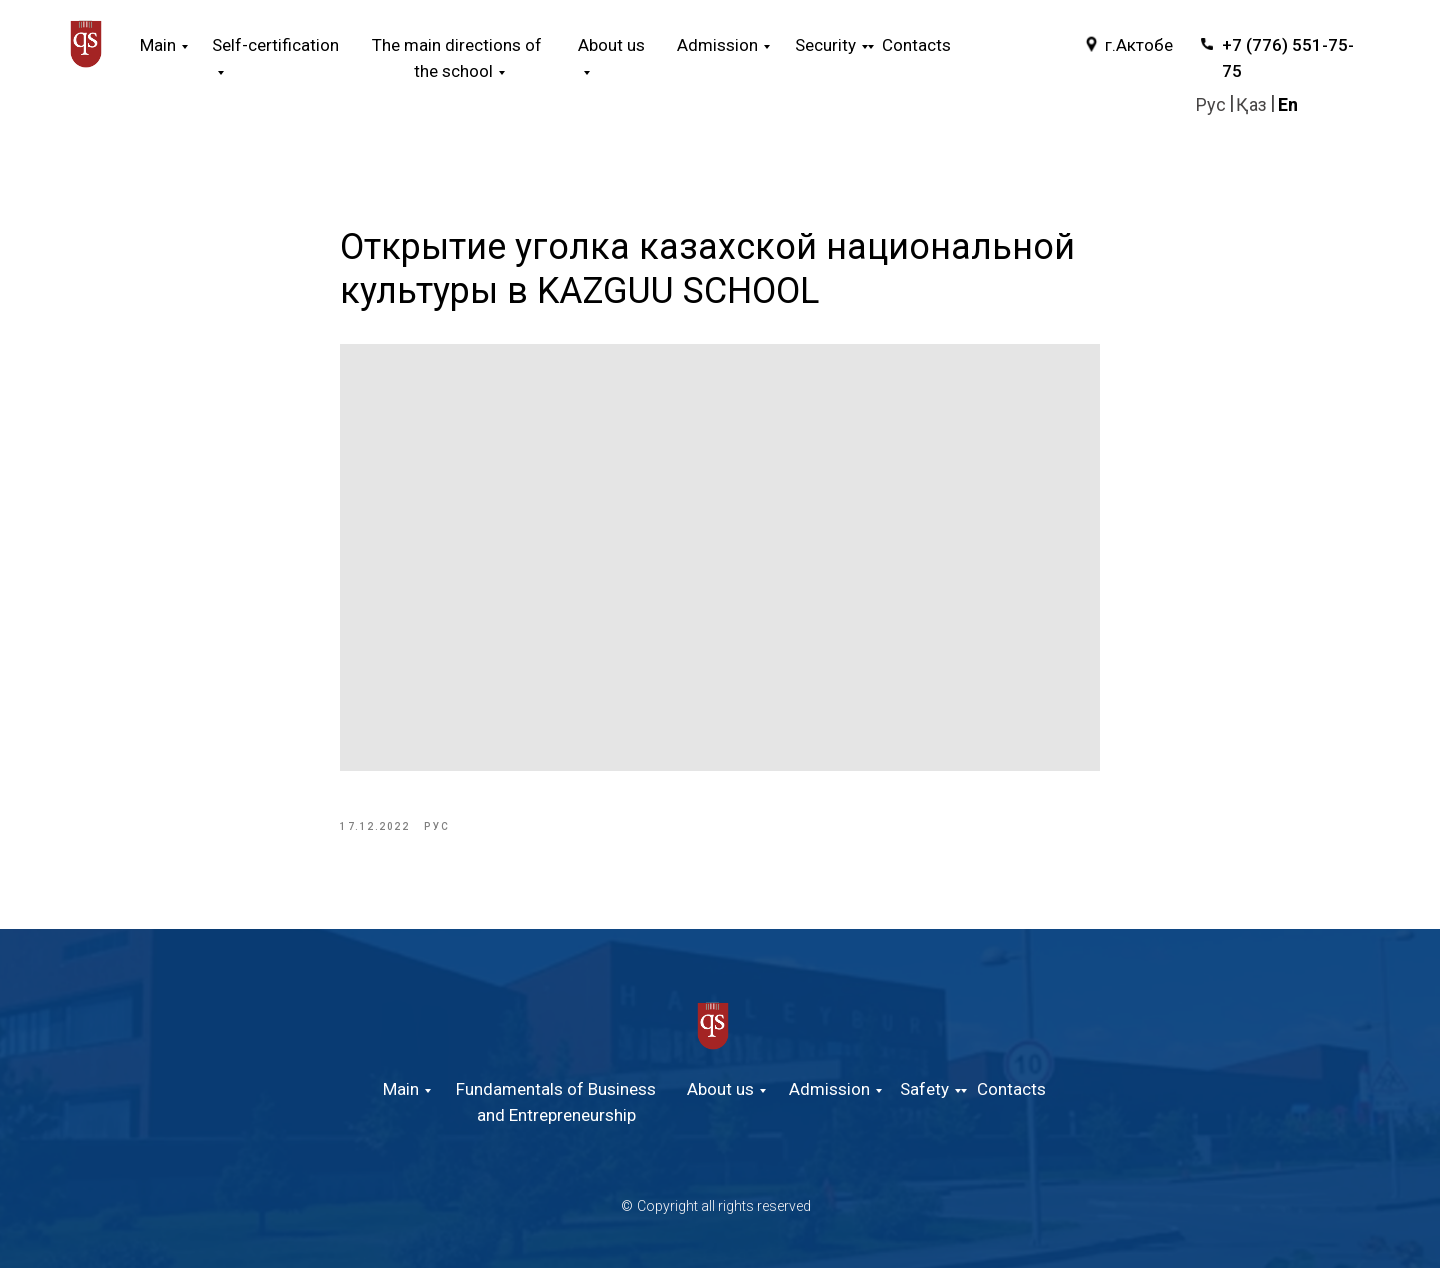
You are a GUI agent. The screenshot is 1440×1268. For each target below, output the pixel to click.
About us (720, 1089)
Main (158, 45)
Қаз (1251, 104)
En (1288, 104)
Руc (1211, 104)
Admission (829, 1089)
